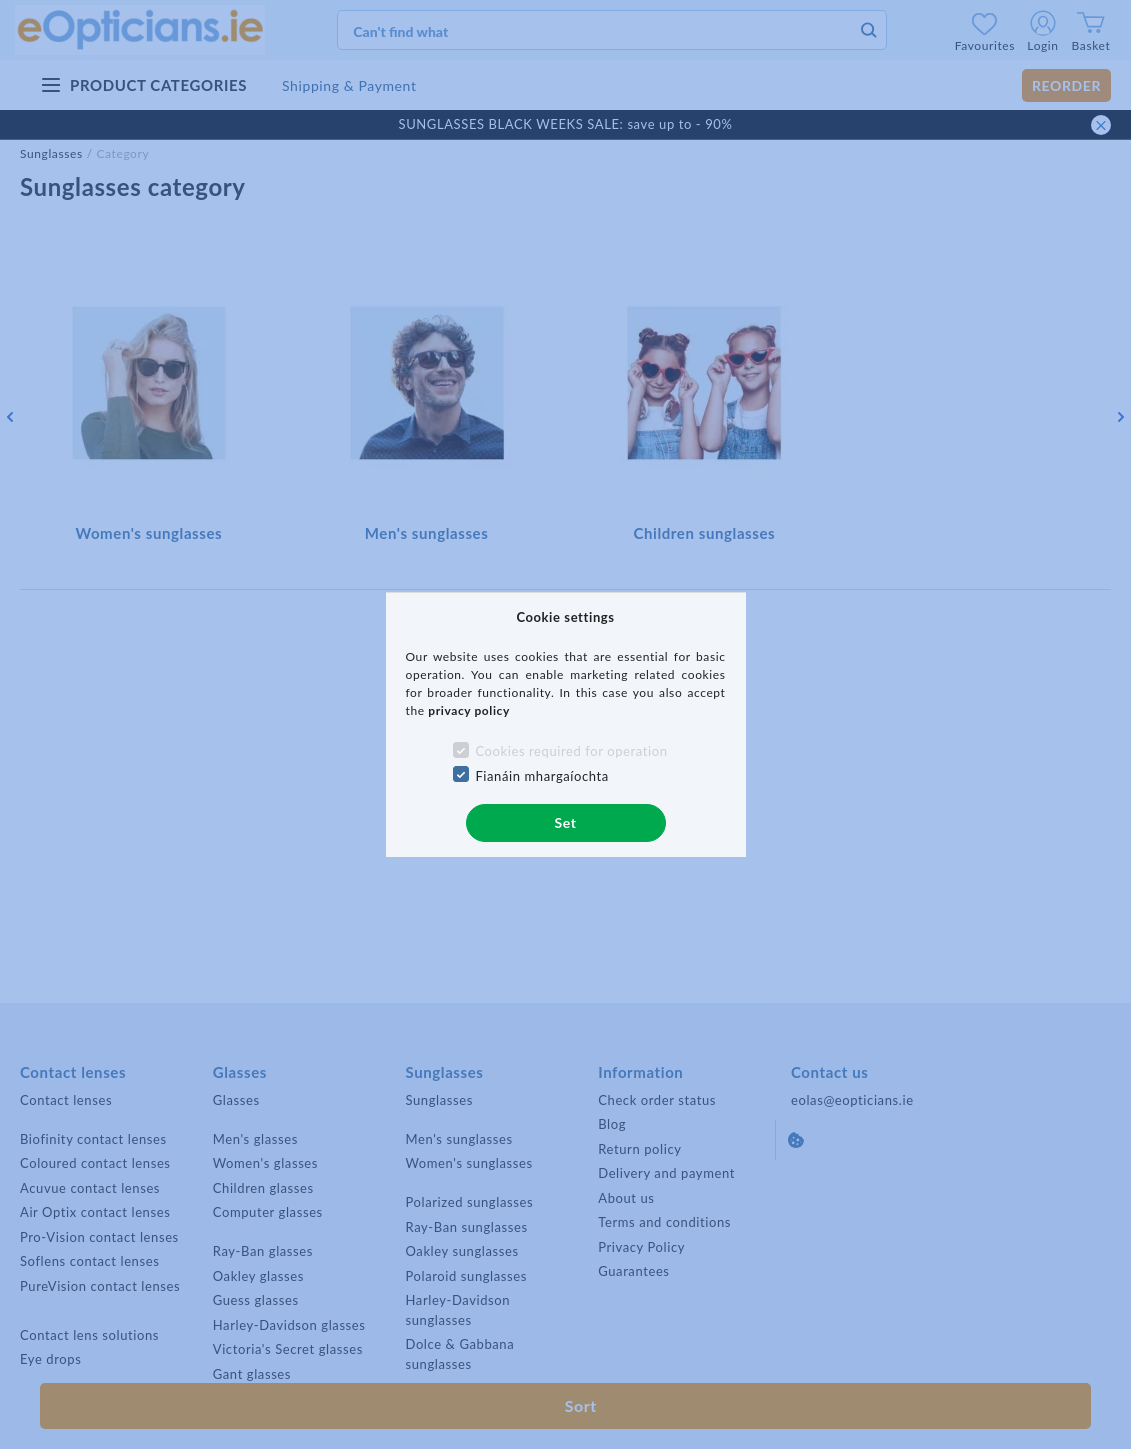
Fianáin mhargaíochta (542, 776)
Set (565, 822)
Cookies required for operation (571, 751)
